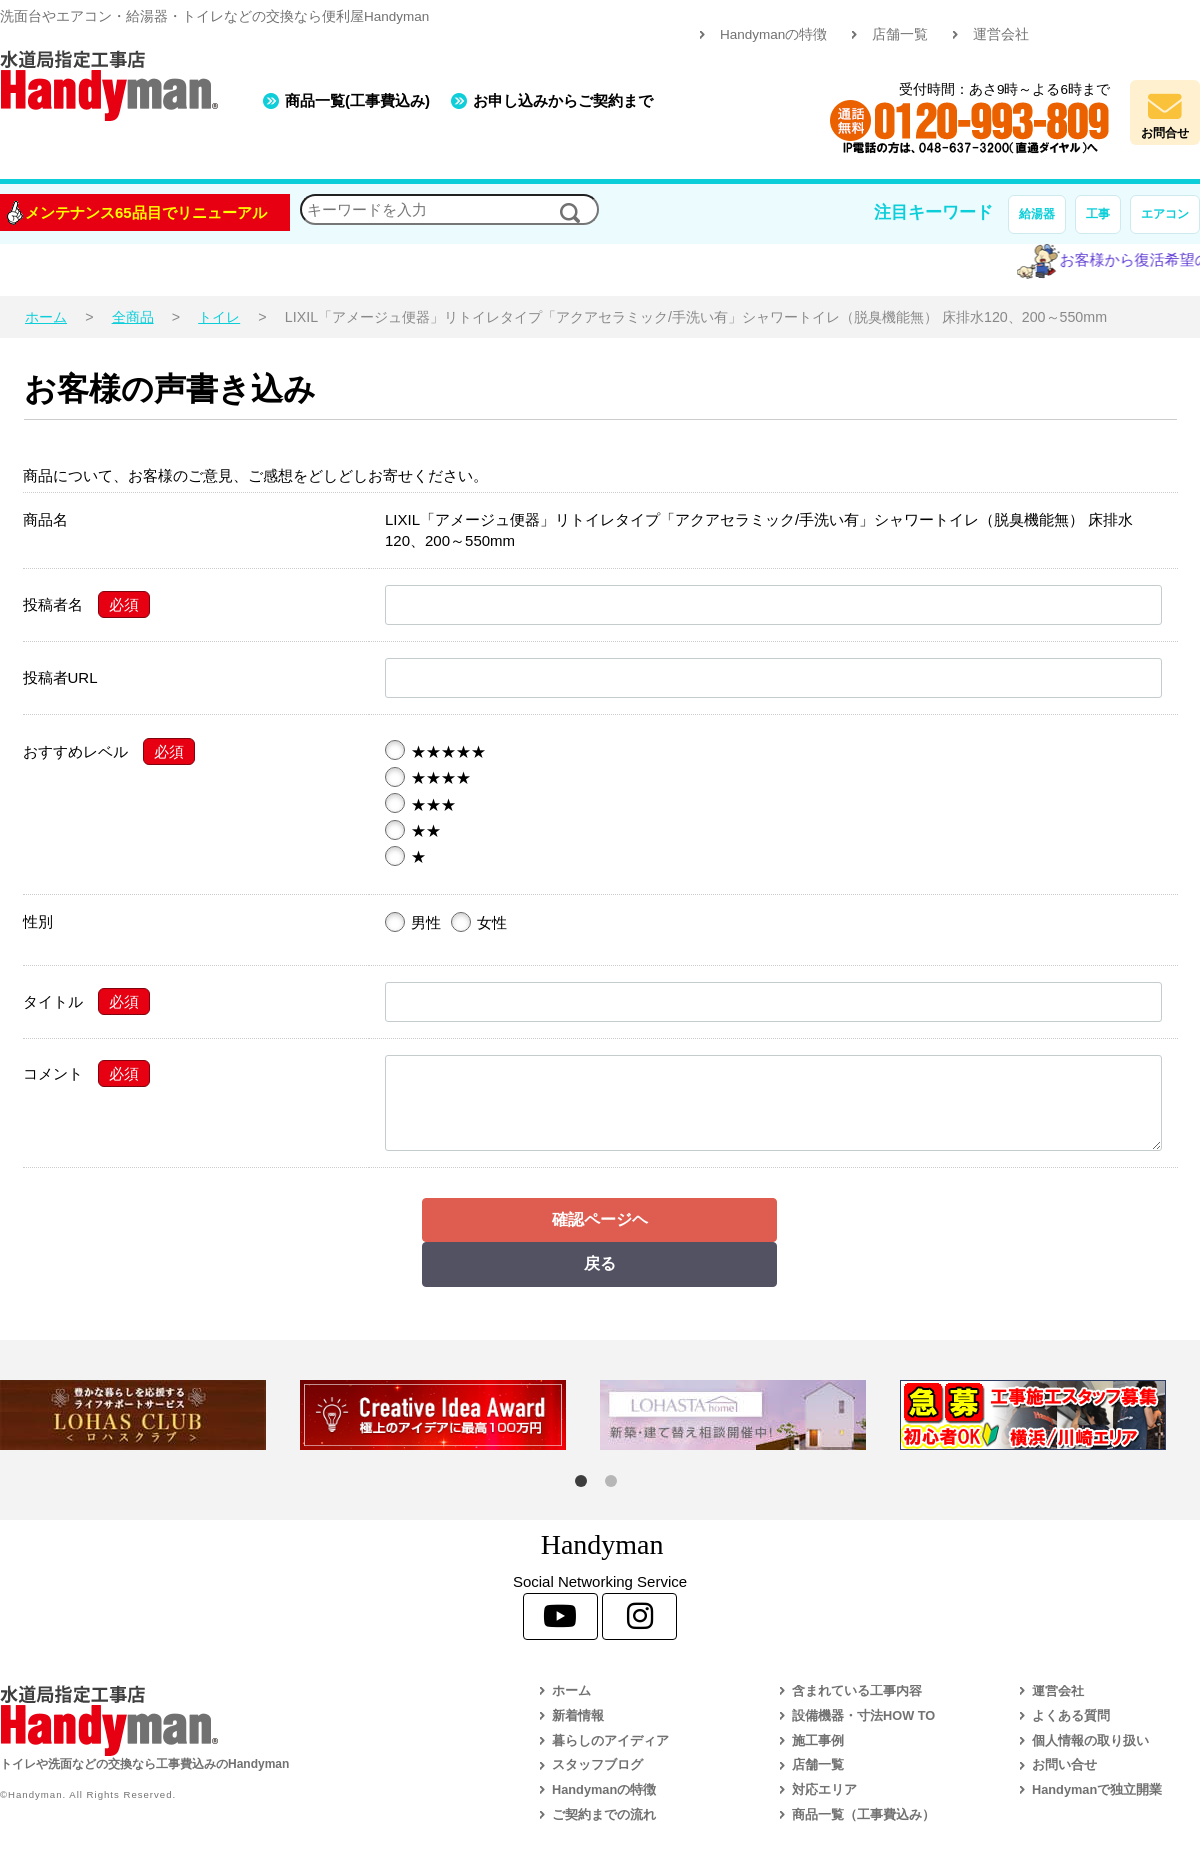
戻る (600, 1263)
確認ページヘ (600, 1219)
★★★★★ (435, 751)
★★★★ (428, 777)
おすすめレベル (75, 751)
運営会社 (1001, 34)
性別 (38, 921)
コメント (53, 1073)
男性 (413, 922)
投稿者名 (53, 604)
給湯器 (1037, 214)
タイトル (53, 1001)
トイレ (219, 317)
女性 (479, 922)
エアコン (1165, 214)
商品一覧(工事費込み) (357, 100)
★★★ (420, 804)
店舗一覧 (900, 34)
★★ (413, 830)
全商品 (133, 317)
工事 (1098, 214)
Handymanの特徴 (773, 34)
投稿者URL (60, 677)
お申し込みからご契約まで (563, 100)
